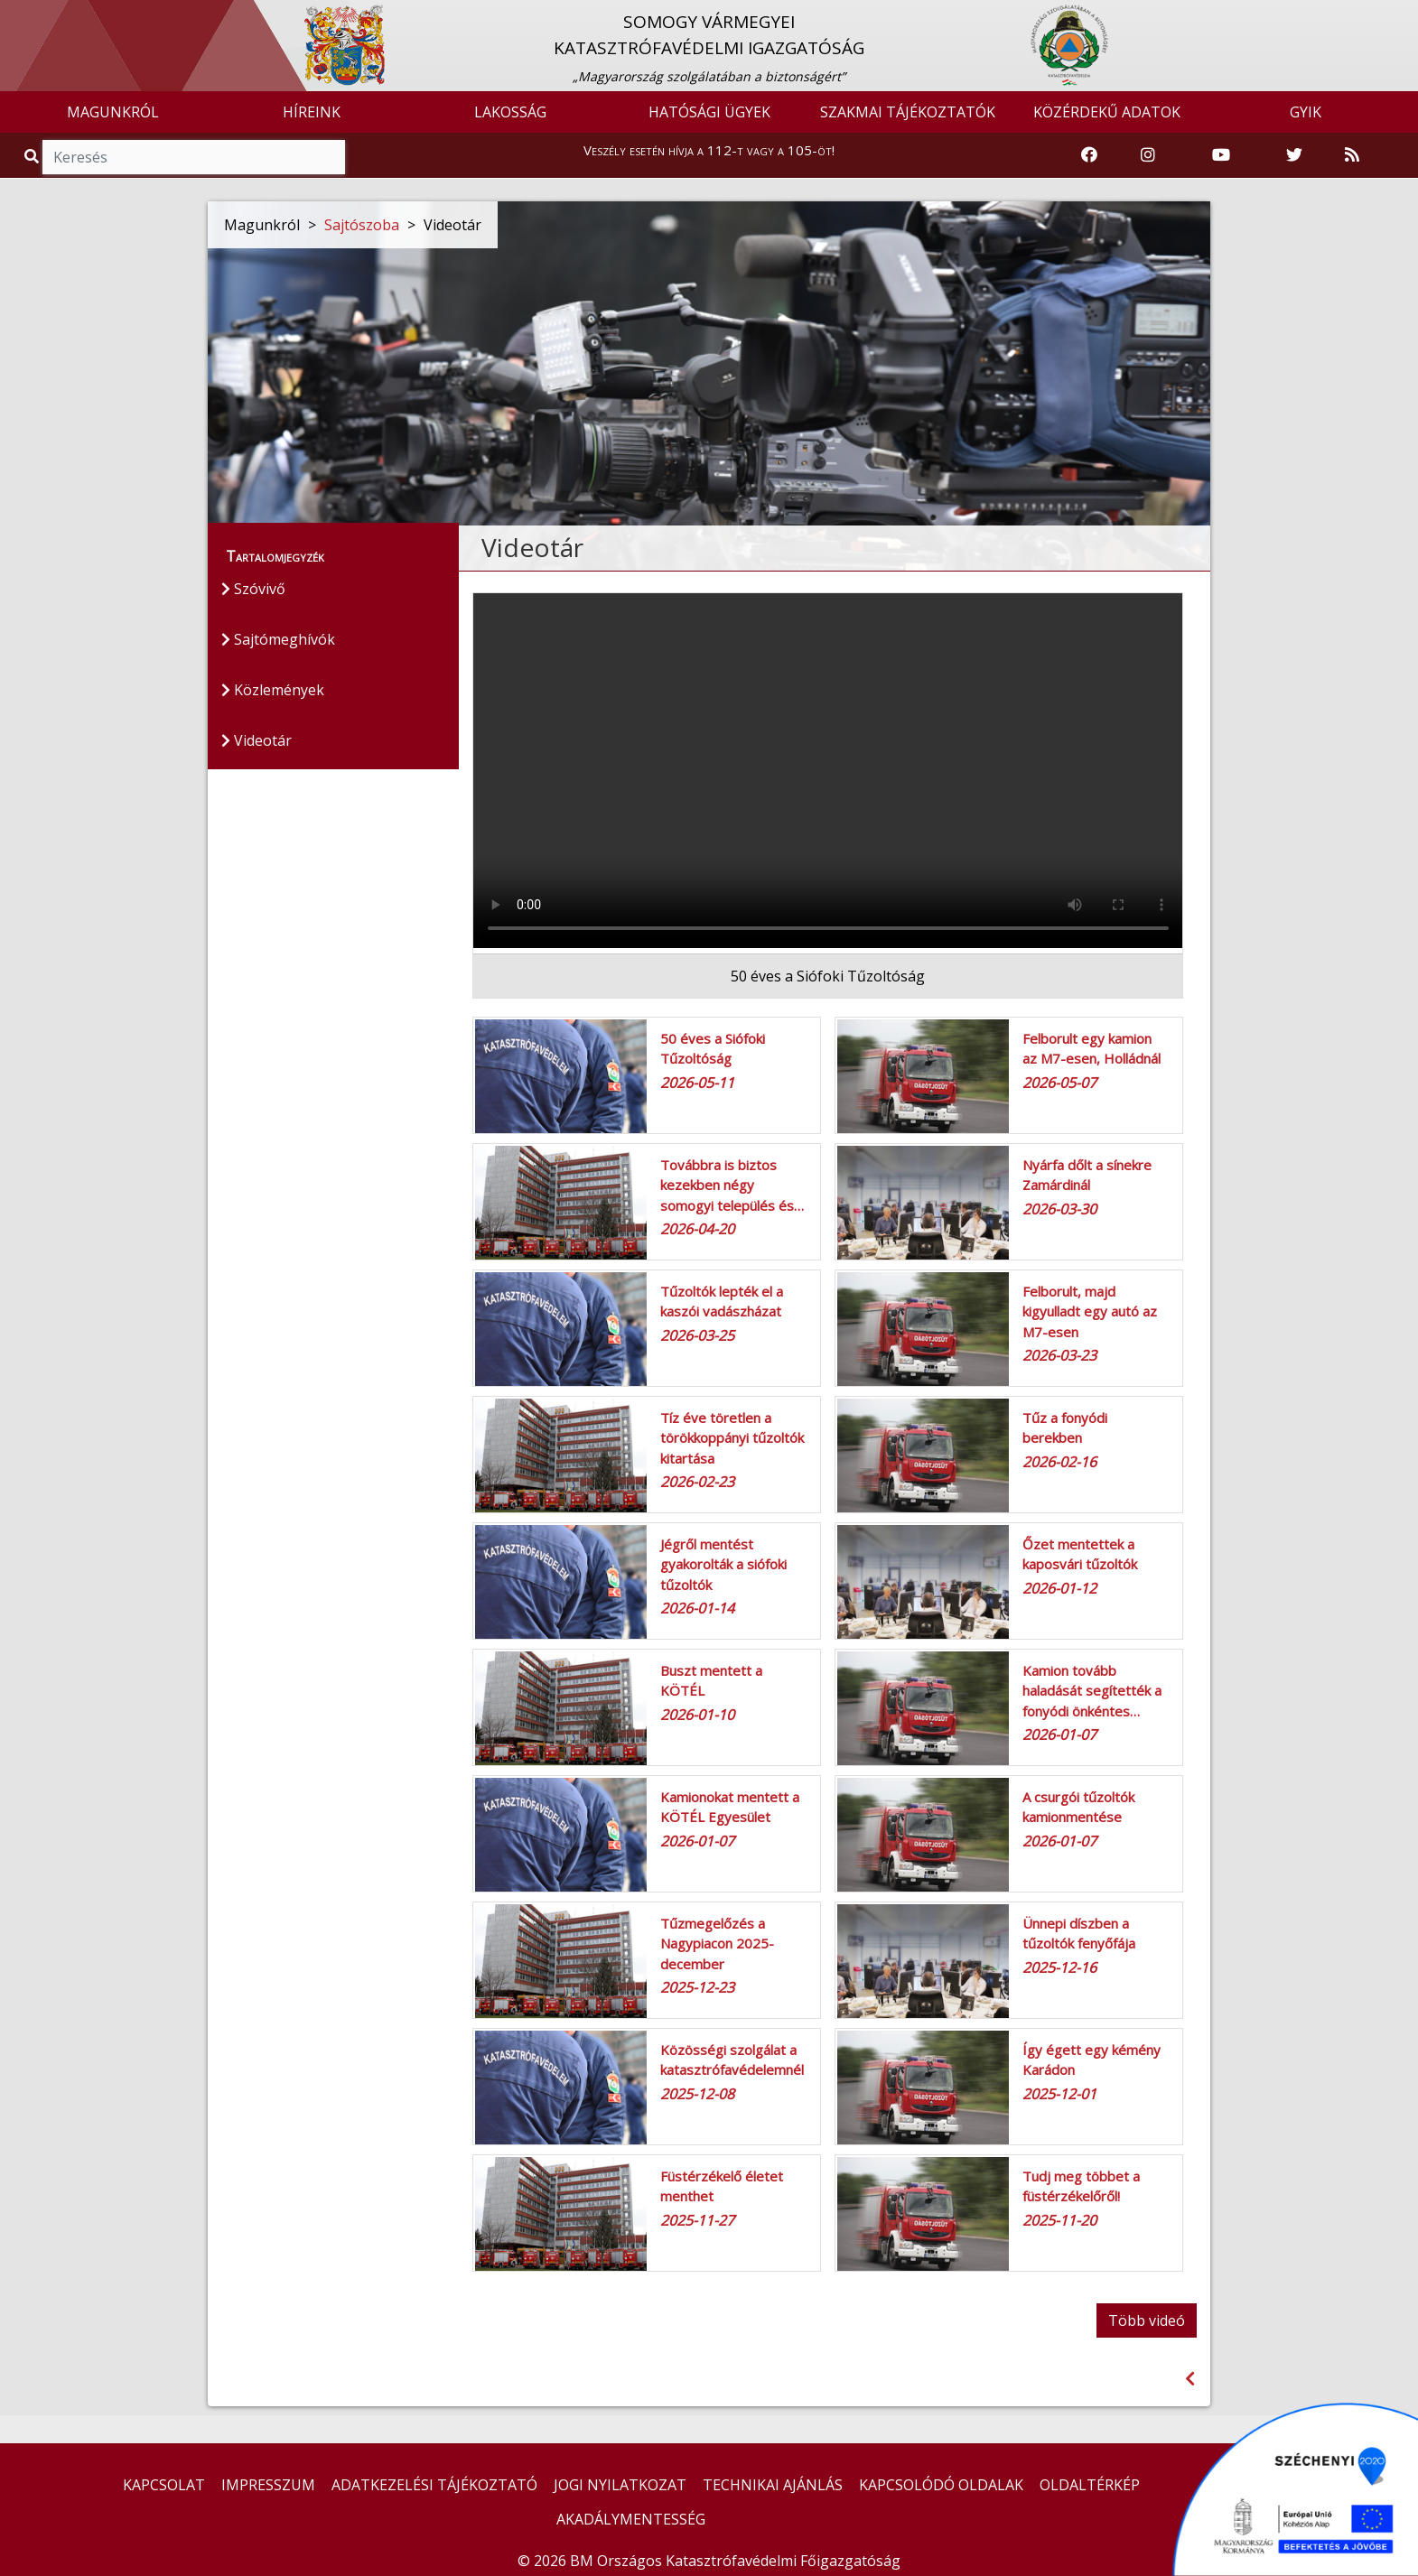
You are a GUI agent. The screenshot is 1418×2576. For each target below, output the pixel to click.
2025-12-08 (697, 2094)
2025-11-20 (1059, 2220)
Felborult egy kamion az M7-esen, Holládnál (1091, 1048)
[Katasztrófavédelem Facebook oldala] (1089, 155)
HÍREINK (312, 112)
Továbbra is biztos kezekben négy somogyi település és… (732, 1185)
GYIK (1305, 112)
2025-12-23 (697, 1987)
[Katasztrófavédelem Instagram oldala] (1148, 155)
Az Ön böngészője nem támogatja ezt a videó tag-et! (828, 770)
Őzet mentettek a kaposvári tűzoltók (1079, 1554)
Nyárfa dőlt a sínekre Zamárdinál (1087, 1175)
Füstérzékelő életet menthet (721, 2186)
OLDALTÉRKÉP (1090, 2485)
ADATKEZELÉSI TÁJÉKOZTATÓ (434, 2485)
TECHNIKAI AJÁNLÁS (773, 2485)
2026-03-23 (1059, 1355)
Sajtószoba (361, 225)
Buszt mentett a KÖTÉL (711, 1680)
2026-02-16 (1059, 1462)
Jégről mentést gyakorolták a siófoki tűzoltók (723, 1564)
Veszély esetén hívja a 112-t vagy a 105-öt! (709, 150)
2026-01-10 (697, 1715)
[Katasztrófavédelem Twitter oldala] (1294, 155)
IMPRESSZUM (268, 2485)
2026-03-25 (697, 1335)
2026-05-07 (1059, 1083)
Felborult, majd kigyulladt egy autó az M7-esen (1089, 1311)
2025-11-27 (697, 2220)
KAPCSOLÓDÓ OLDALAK (941, 2485)
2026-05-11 (697, 1083)
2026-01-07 (1059, 1734)
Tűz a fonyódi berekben (1064, 1428)
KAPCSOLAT (164, 2485)
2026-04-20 (697, 1229)
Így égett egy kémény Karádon (1091, 2060)
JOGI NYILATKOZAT (620, 2485)
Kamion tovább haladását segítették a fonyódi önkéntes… (1091, 1690)
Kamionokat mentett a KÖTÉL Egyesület (729, 1807)
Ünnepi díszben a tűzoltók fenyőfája (1078, 1933)
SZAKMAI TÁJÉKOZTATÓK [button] (907, 112)
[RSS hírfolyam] (1352, 155)
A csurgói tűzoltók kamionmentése (1078, 1807)
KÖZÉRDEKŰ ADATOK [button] (1106, 112)
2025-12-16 (1059, 1967)
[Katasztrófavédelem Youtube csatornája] (1221, 155)
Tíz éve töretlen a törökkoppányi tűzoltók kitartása (732, 1438)
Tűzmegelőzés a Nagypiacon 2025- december (717, 1943)
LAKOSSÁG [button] (510, 112)
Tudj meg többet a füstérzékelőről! (1081, 2186)
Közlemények (272, 690)
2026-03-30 (1059, 1209)
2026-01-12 (1059, 1588)
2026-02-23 (697, 1482)
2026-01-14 (697, 1608)
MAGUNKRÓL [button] (113, 112)
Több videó (1146, 2320)
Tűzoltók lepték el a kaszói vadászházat (721, 1301)
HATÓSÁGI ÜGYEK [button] (709, 112)
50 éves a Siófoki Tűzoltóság (712, 1048)
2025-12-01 (1059, 2094)
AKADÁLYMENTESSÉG (630, 2519)
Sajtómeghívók (278, 639)
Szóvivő (253, 589)
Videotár (256, 740)
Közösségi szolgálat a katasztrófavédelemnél (732, 2060)
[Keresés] (193, 157)
